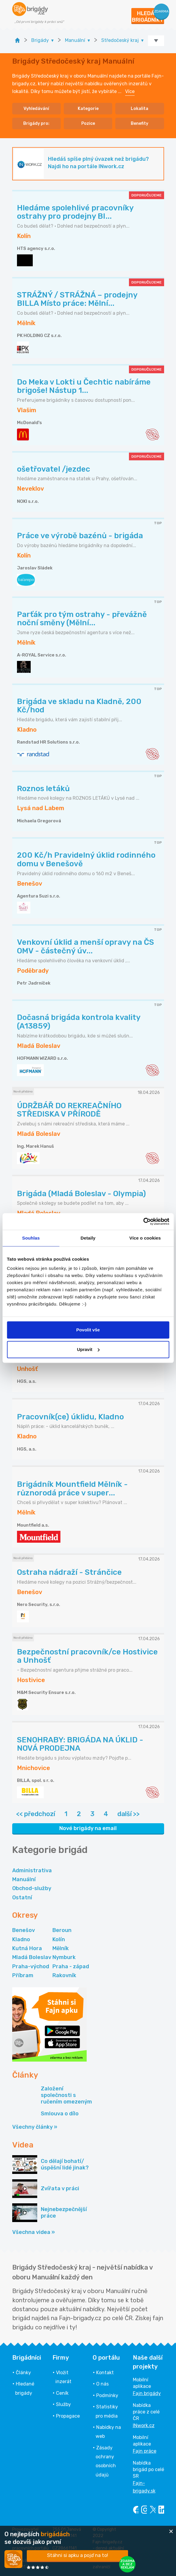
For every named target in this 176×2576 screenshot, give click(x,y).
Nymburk (64, 1957)
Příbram (22, 1975)
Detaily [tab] (88, 1237)
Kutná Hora (27, 1948)
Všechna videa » (33, 2232)
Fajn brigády (147, 2393)
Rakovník (64, 1975)
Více (130, 91)
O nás (102, 2384)
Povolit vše (88, 1329)
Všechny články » (34, 2127)
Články (23, 2372)
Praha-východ (30, 1966)
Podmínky (107, 2395)
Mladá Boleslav (31, 1957)
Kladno (21, 1939)
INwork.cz (144, 2425)
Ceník (62, 2393)
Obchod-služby (31, 1888)
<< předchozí (35, 1814)
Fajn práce (144, 2451)
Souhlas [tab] (31, 1237)
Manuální (24, 1879)
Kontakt (105, 2372)
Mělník (60, 1948)
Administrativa (32, 1870)
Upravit (88, 1349)
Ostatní (22, 1897)
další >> (128, 1814)
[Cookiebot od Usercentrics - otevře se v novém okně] (143, 1221)
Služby (63, 2404)
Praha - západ (70, 1966)
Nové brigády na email (88, 1828)
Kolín (58, 1939)
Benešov (23, 1930)
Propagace (68, 2416)
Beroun (61, 1930)
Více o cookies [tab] (145, 1237)
